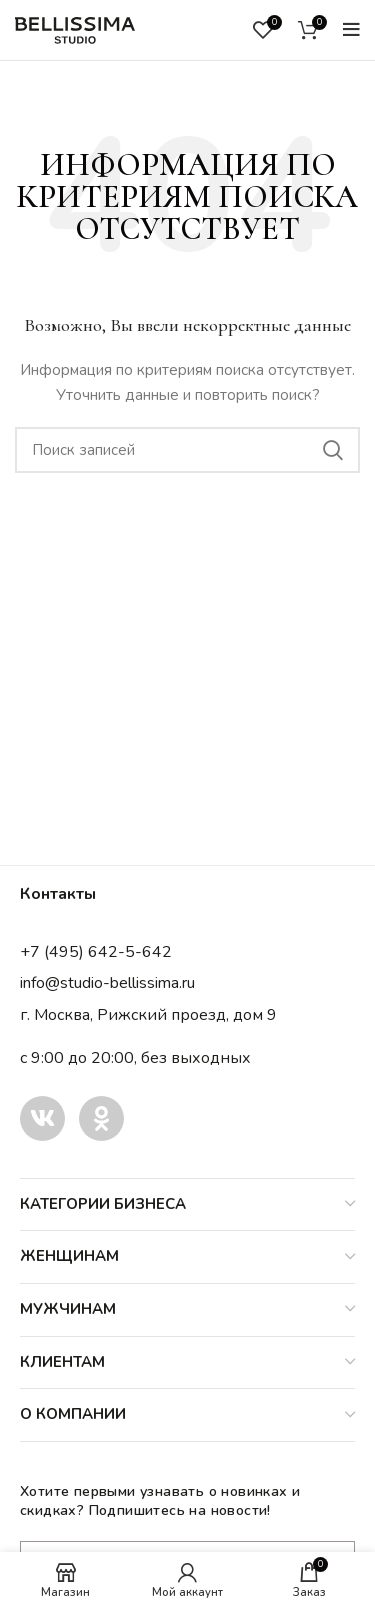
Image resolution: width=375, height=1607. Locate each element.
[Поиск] (187, 450)
